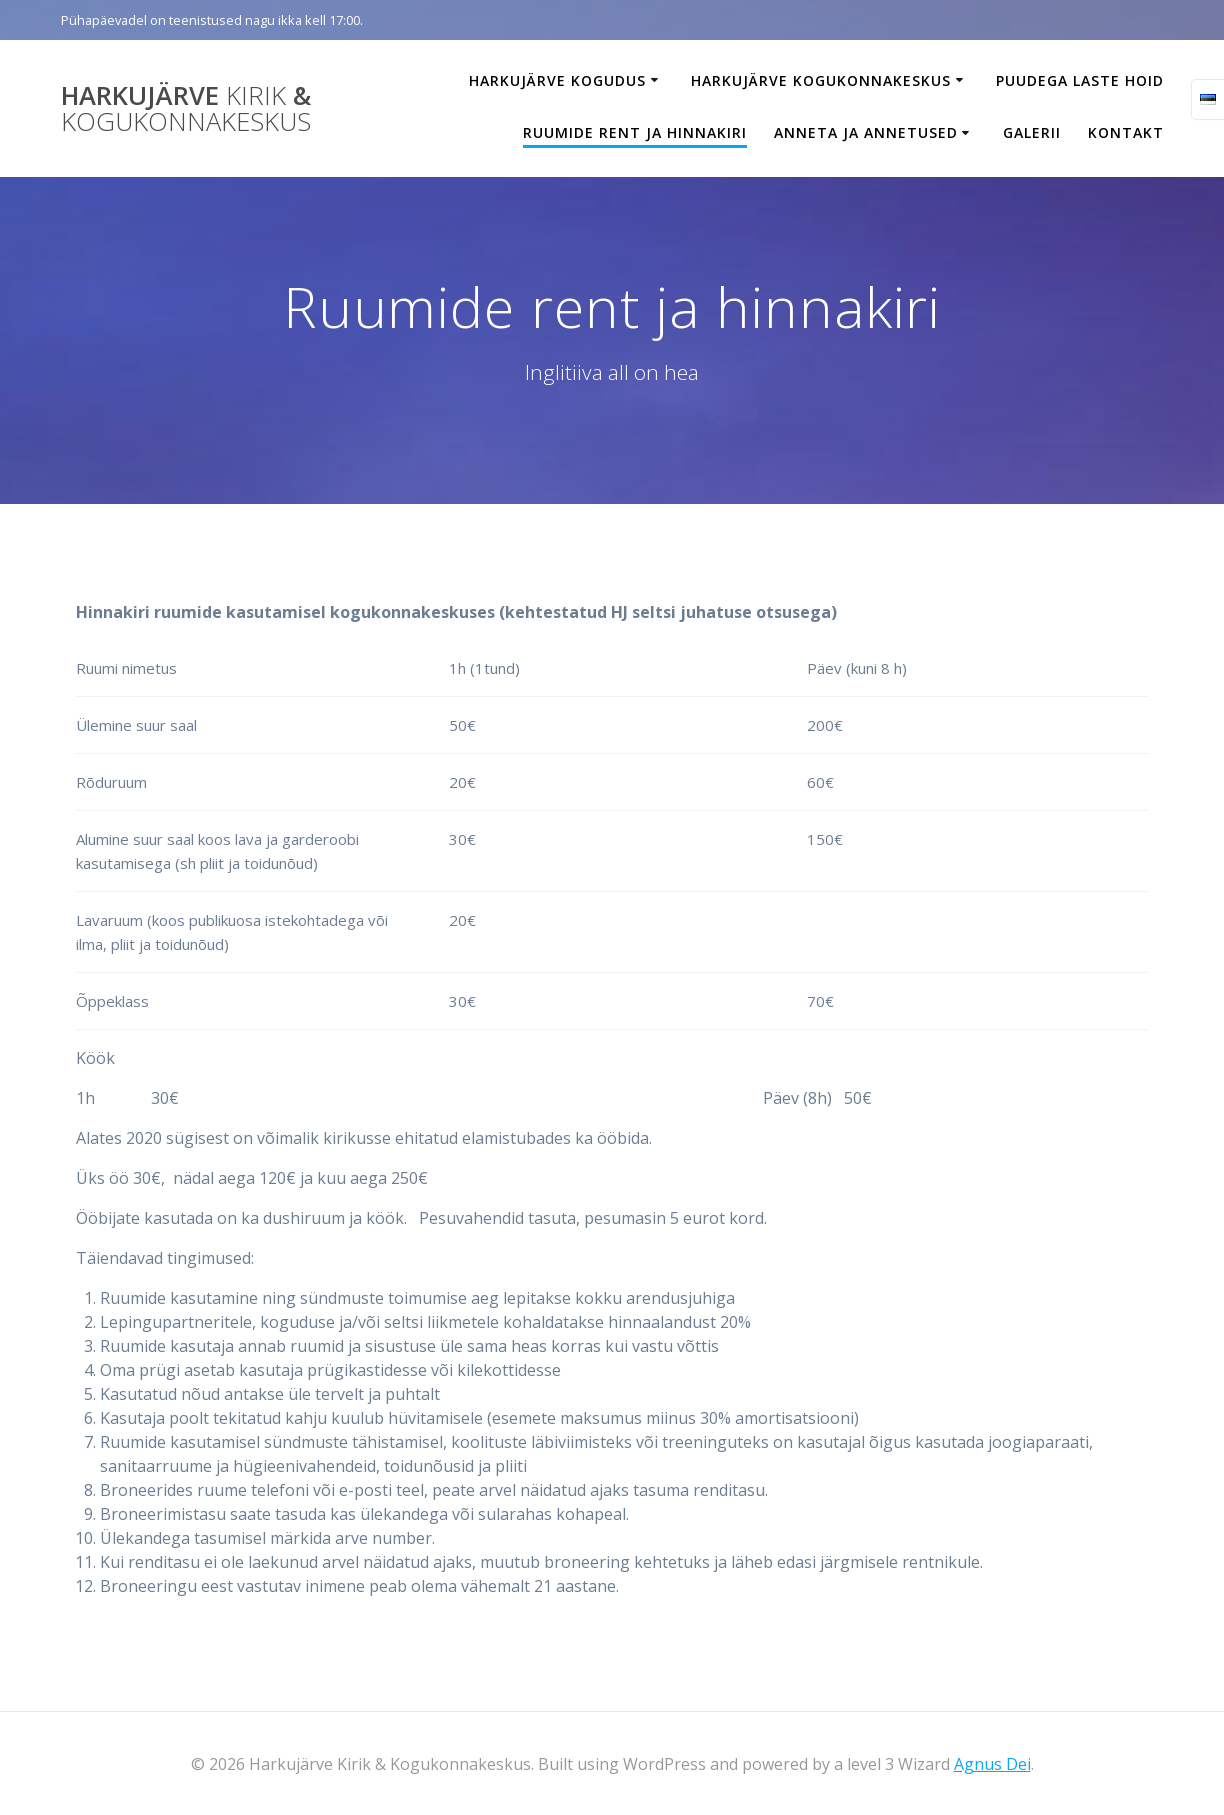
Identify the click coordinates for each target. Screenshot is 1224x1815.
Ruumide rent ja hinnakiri (635, 132)
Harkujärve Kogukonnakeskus (821, 80)
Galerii (1032, 132)
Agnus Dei (992, 1764)
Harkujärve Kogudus (557, 80)
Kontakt (1126, 132)
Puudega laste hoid (1080, 80)
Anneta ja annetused (866, 132)
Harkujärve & (186, 108)
